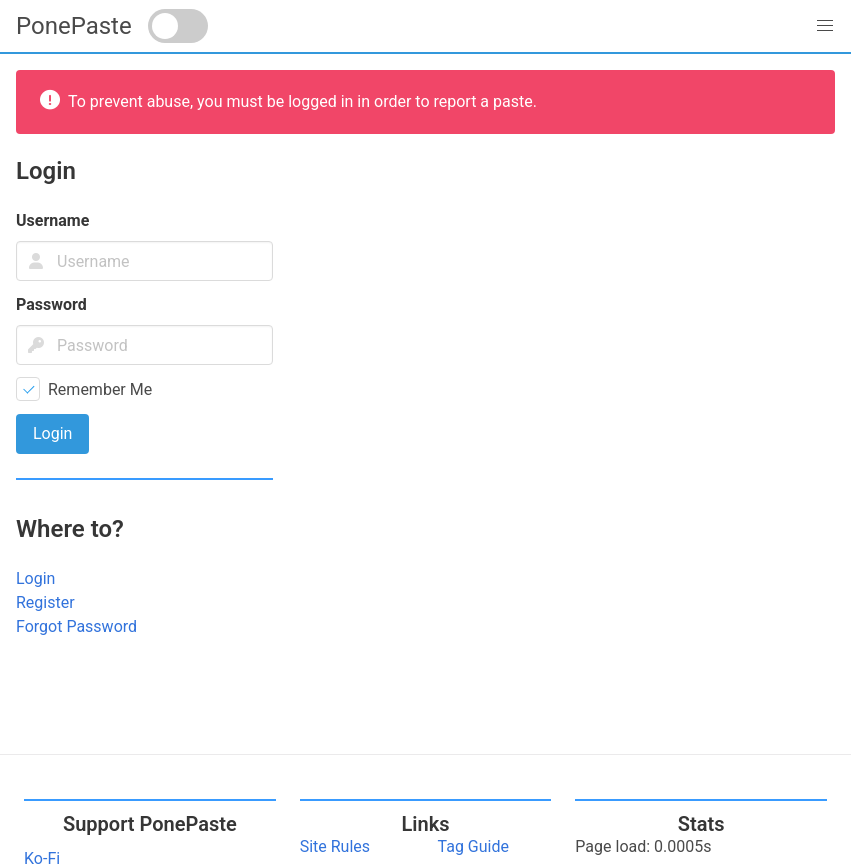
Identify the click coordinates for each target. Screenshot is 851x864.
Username (52, 220)
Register (45, 602)
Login (35, 578)
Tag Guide (473, 846)
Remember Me (100, 389)
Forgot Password (76, 626)
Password (51, 304)
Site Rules (335, 846)
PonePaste (74, 26)
